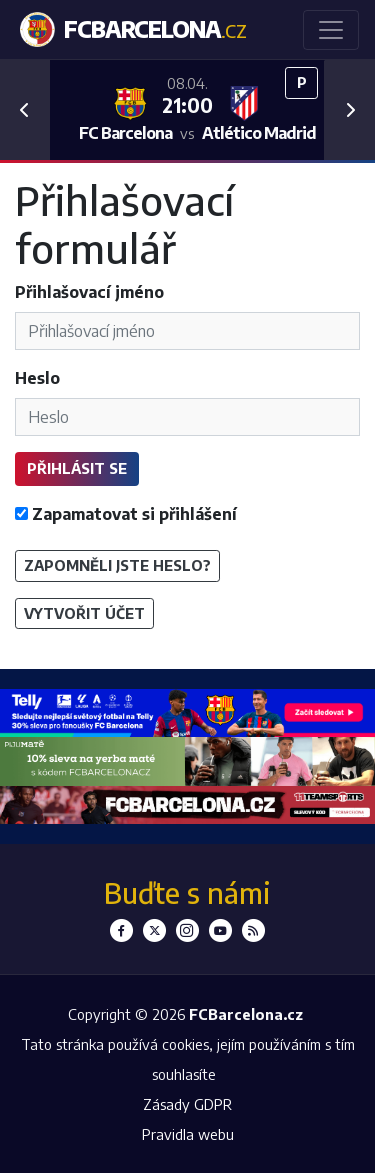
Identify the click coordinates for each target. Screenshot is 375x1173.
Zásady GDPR (187, 1104)
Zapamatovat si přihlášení (126, 514)
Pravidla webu (188, 1134)
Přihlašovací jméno (89, 292)
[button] (25, 110)
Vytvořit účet (84, 613)
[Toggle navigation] (331, 30)
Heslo (37, 378)
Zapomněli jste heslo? (117, 565)
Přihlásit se (77, 468)
